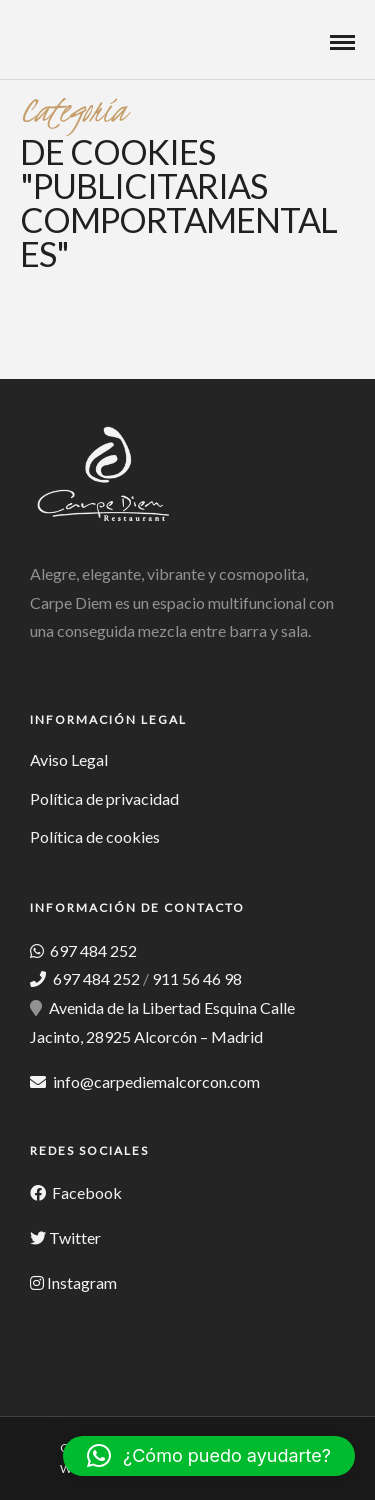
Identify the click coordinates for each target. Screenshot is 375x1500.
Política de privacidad (104, 798)
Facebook (85, 1192)
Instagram (82, 1282)
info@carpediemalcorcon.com (156, 1081)
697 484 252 (92, 950)
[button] (209, 1456)
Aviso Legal (69, 759)
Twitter (75, 1237)
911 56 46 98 (197, 978)
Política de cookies (95, 836)
